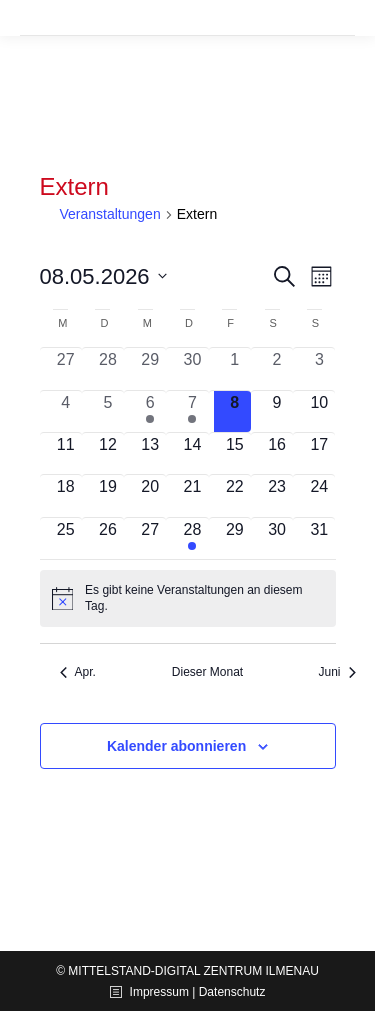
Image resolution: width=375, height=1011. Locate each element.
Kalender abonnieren (176, 746)
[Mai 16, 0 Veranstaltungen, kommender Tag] (277, 453)
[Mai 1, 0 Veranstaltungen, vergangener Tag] (235, 368)
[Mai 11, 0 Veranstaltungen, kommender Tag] (66, 453)
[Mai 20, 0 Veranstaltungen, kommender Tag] (150, 495)
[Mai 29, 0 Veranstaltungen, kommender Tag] (235, 538)
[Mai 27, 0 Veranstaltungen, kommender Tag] (150, 538)
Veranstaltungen (110, 214)
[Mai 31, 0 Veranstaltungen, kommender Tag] (319, 538)
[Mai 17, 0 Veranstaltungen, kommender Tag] (319, 453)
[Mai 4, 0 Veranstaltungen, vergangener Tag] (66, 411)
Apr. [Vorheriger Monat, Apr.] (78, 672)
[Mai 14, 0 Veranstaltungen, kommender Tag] (192, 453)
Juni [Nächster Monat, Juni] (336, 672)
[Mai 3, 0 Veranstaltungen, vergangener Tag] (319, 368)
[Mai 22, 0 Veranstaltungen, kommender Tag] (235, 495)
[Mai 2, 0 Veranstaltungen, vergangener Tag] (277, 368)
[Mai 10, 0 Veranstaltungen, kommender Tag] (319, 411)
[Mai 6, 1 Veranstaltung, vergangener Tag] (150, 411)
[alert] (188, 598)
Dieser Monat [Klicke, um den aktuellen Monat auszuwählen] (207, 672)
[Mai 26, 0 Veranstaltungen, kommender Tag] (108, 538)
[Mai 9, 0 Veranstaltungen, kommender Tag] (277, 411)
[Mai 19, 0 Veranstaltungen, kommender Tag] (108, 495)
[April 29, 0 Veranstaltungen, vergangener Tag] (150, 368)
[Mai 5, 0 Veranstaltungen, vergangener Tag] (108, 411)
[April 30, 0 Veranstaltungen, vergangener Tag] (192, 368)
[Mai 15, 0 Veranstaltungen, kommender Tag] (235, 453)
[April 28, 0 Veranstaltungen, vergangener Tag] (108, 368)
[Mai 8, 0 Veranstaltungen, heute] (235, 411)
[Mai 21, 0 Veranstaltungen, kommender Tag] (192, 495)
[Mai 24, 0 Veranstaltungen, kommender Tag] (319, 495)
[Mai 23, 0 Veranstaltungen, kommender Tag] (277, 495)
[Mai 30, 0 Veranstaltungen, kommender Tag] (277, 538)
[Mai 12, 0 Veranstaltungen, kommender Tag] (108, 453)
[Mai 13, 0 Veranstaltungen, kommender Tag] (150, 453)
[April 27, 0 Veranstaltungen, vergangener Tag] (66, 368)
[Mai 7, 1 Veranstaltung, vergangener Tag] (192, 411)
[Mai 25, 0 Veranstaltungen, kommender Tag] (66, 538)
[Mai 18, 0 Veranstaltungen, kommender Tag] (66, 495)
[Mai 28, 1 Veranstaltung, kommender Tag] (192, 538)
